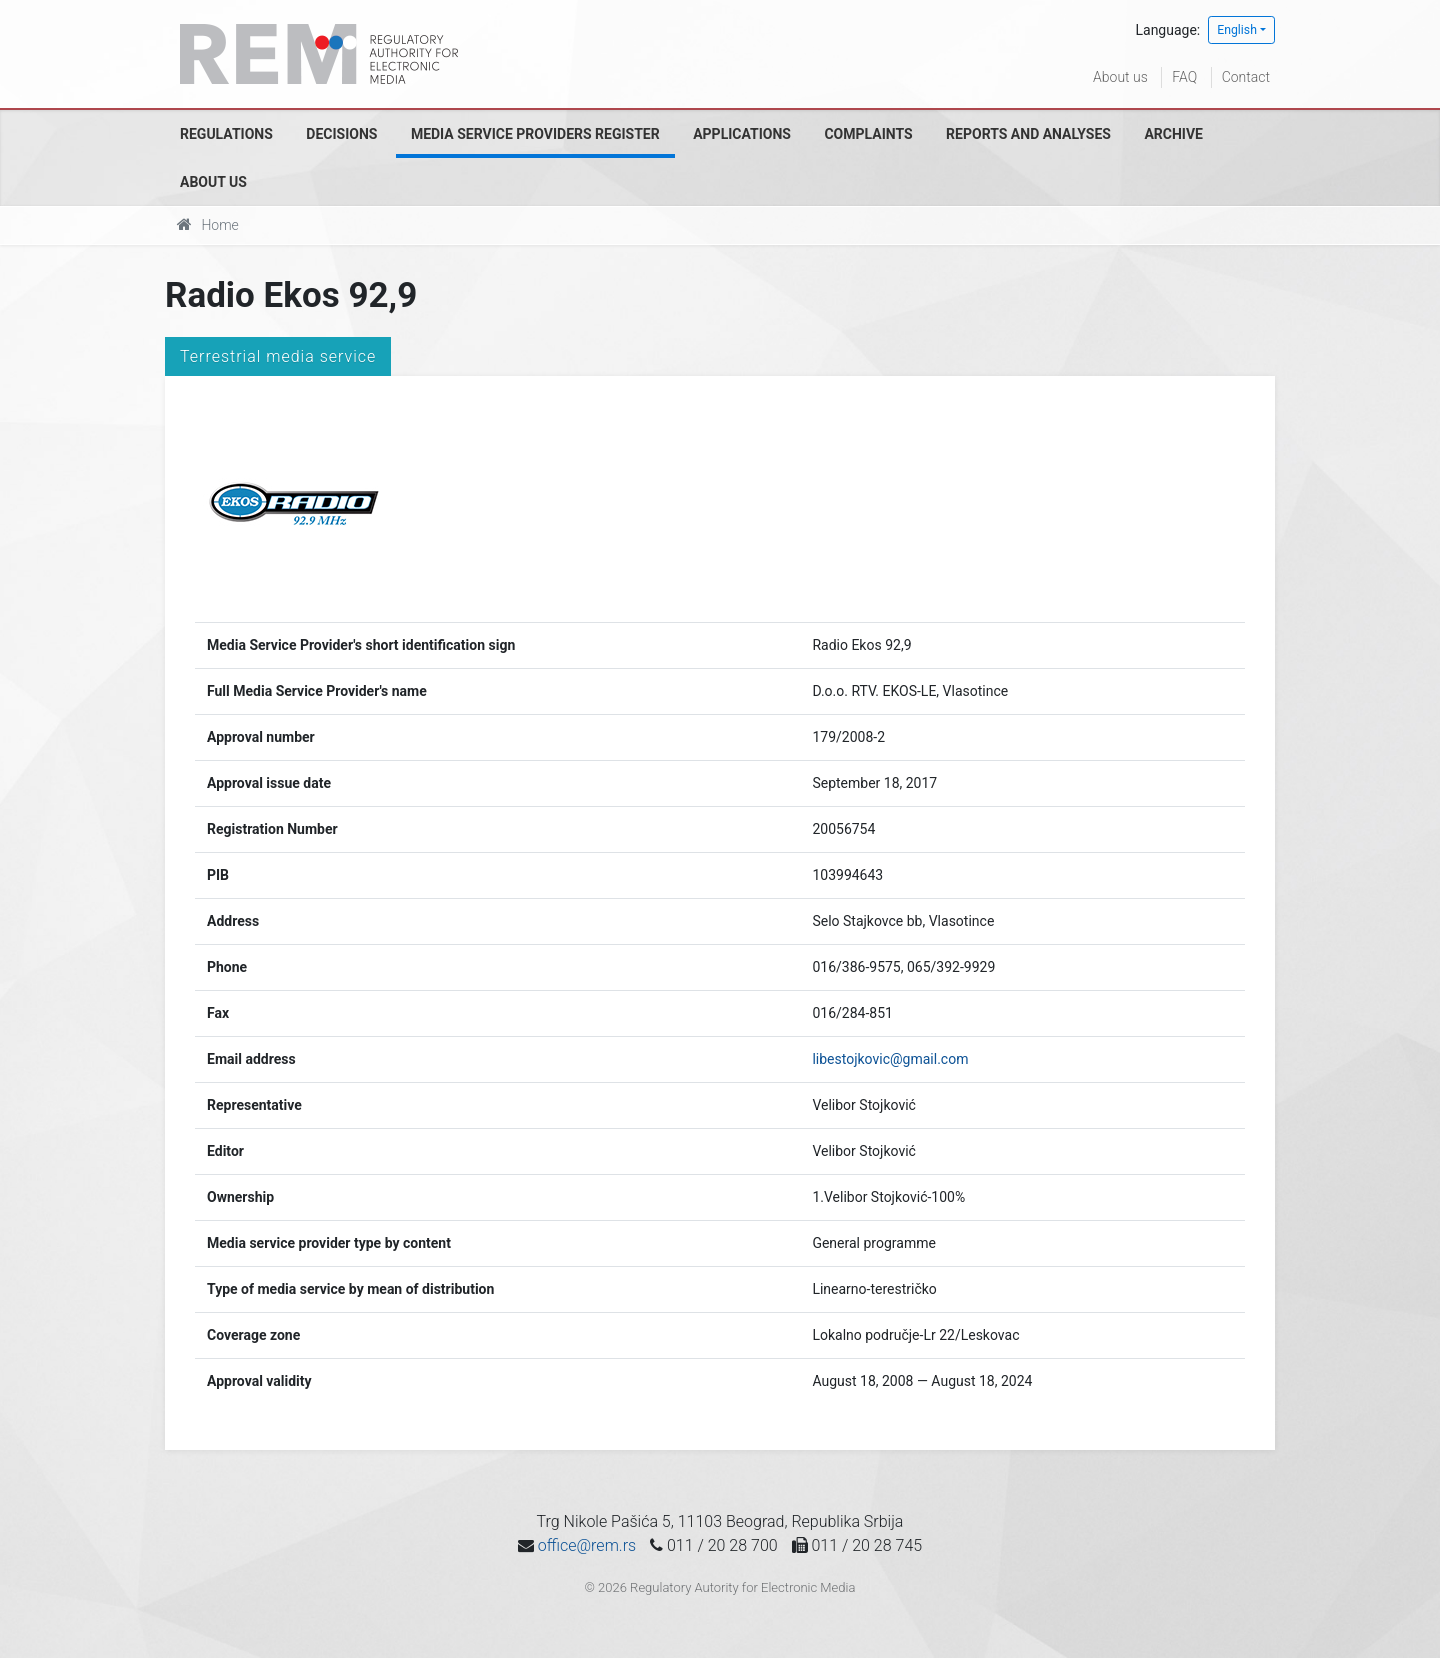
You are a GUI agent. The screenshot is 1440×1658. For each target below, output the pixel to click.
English (1237, 30)
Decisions (341, 134)
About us (1120, 77)
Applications (742, 134)
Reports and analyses (1028, 134)
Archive (1173, 134)
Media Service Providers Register (535, 134)
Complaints (868, 134)
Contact (1246, 77)
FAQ (1184, 77)
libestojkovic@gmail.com (890, 1059)
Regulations (226, 134)
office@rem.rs (587, 1545)
